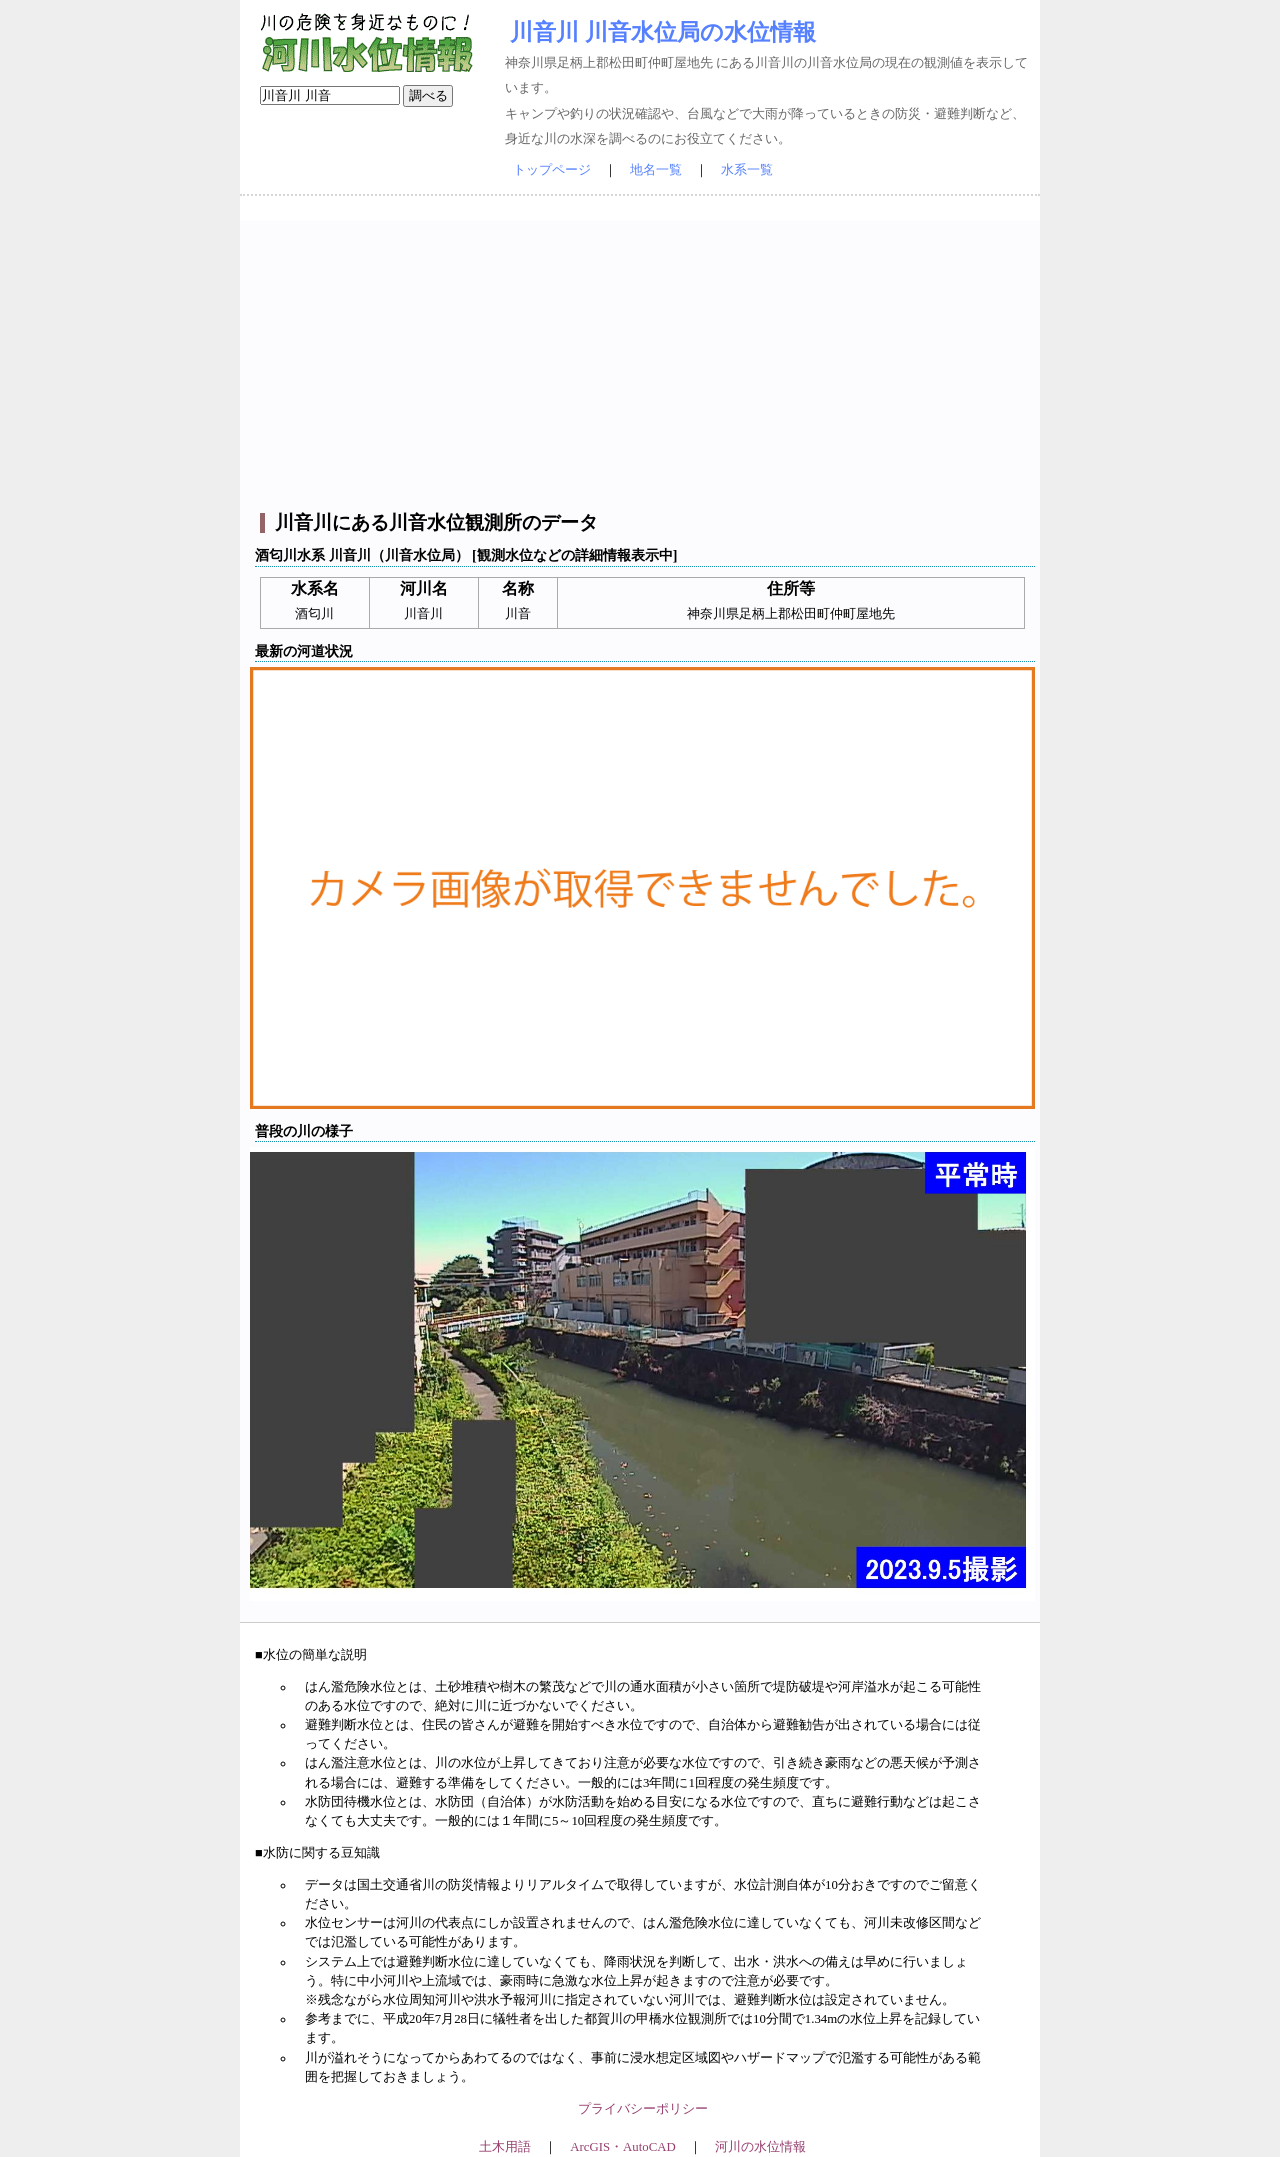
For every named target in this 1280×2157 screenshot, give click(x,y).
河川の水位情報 (760, 2147)
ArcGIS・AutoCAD (622, 2147)
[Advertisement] (642, 361)
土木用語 (505, 2147)
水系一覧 (747, 170)
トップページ (552, 170)
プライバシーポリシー (643, 2109)
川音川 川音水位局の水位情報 (663, 32)
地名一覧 (656, 170)
